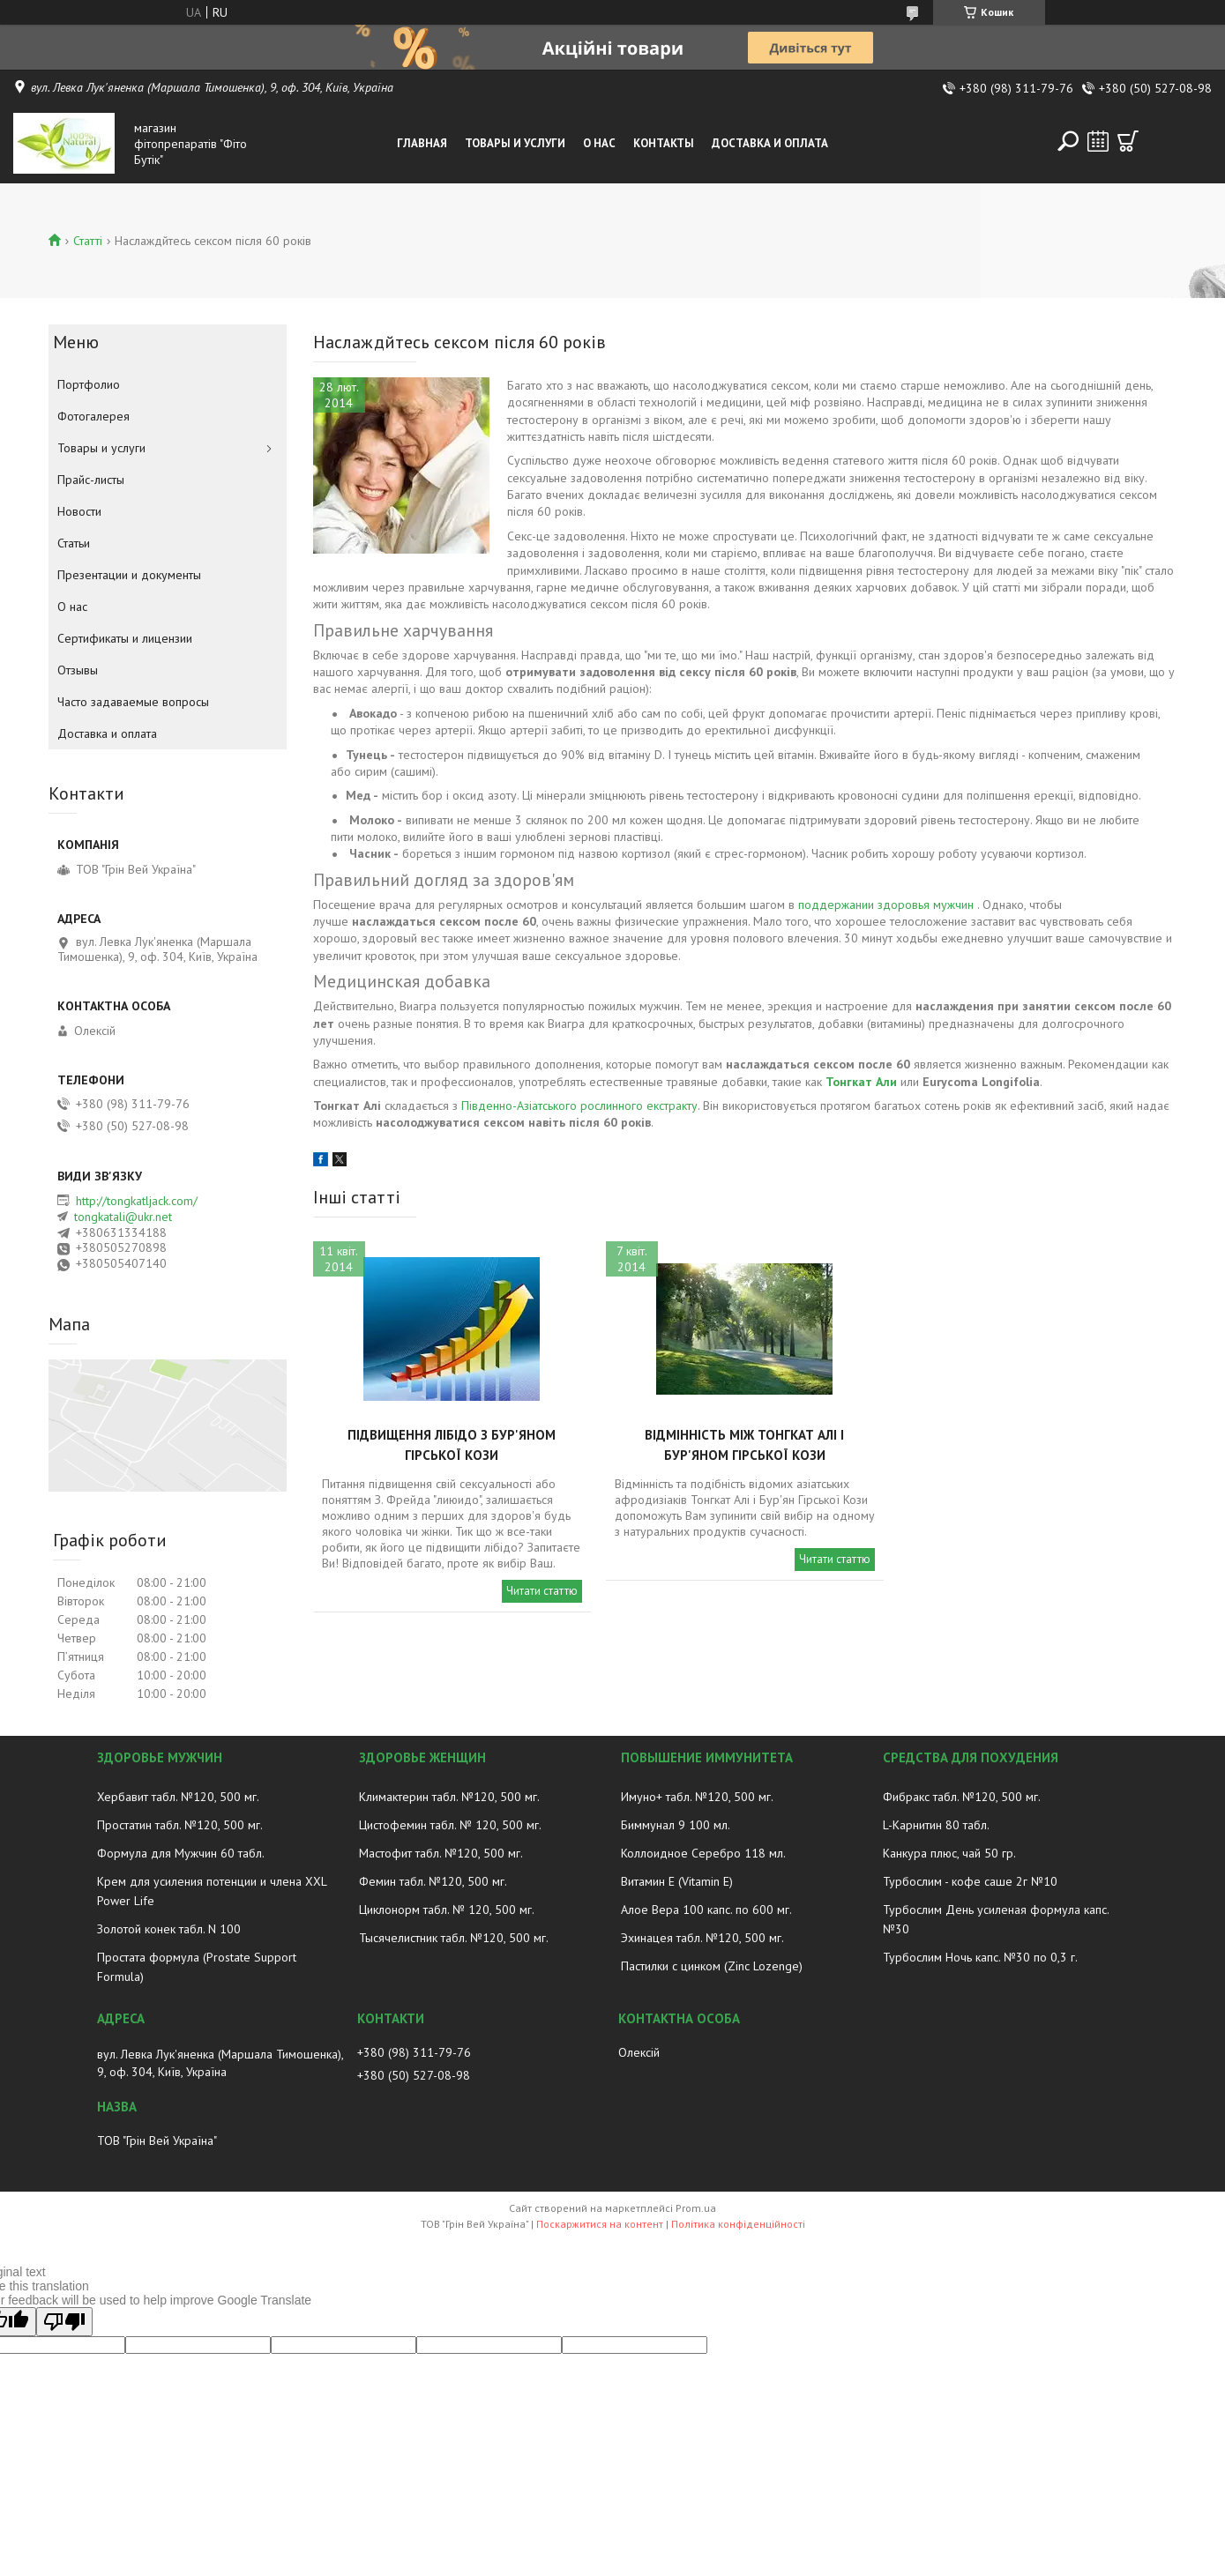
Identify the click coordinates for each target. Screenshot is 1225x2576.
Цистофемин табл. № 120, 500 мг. (450, 1825)
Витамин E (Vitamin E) (677, 1881)
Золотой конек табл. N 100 (169, 1929)
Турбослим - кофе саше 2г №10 (970, 1881)
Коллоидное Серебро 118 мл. (703, 1853)
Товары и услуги (515, 143)
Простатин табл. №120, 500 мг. (180, 1825)
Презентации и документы (129, 575)
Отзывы (77, 670)
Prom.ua (696, 2208)
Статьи (73, 543)
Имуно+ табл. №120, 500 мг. (697, 1797)
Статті (87, 241)
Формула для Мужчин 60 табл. (181, 1853)
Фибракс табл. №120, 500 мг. (962, 1797)
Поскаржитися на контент (599, 2223)
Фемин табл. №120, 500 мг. (433, 1881)
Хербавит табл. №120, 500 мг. (178, 1797)
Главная (422, 143)
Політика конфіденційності (738, 2223)
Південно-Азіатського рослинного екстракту (579, 1105)
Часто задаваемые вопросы (133, 702)
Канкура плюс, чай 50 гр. (949, 1853)
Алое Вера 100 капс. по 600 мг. (706, 1909)
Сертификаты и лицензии (124, 638)
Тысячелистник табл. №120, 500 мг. (454, 1938)
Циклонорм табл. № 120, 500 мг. (446, 1909)
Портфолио (88, 384)
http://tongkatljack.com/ (137, 1201)
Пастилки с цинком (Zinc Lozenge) (712, 1966)
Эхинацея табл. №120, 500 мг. (702, 1938)
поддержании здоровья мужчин (886, 904)
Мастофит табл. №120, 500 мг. (441, 1853)
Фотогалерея (93, 416)
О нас (599, 143)
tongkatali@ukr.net (123, 1217)
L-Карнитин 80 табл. (936, 1825)
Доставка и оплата (770, 143)
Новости (79, 511)
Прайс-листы (90, 480)
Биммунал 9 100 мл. (675, 1825)
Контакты (663, 143)
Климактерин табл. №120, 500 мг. (449, 1797)
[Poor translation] (64, 2321)
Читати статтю (542, 1590)
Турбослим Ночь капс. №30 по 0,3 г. (980, 1957)
